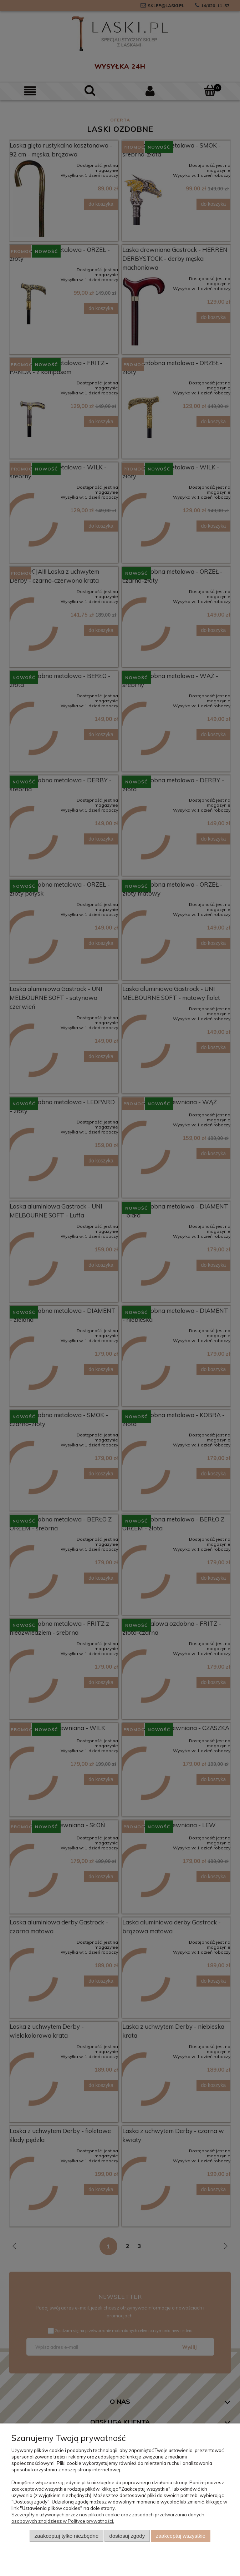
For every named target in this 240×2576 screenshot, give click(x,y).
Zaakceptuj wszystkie (180, 2536)
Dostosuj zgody (127, 2536)
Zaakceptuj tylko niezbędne (66, 2536)
